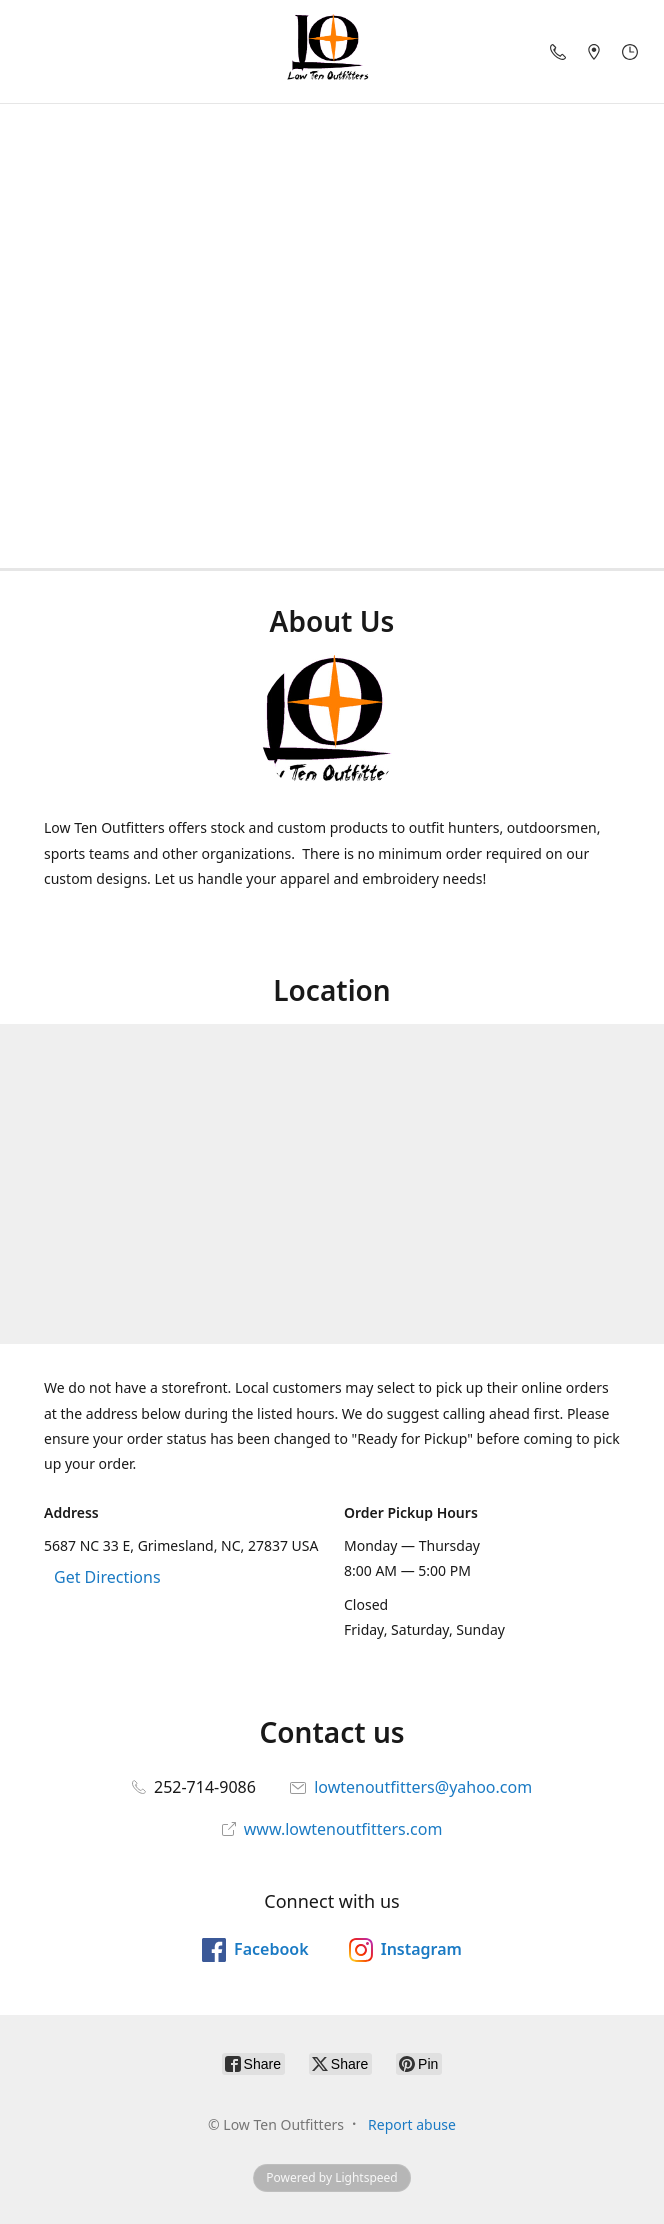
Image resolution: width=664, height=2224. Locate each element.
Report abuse (412, 2124)
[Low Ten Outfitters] (332, 51)
